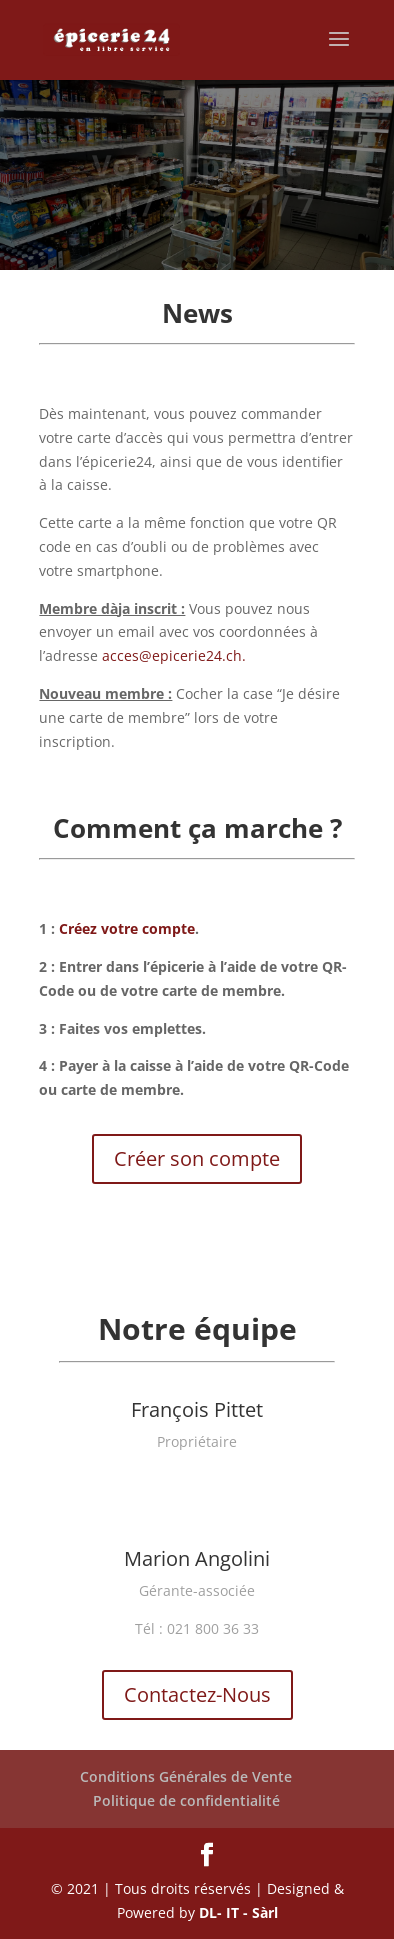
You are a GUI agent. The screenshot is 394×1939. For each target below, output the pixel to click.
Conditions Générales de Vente (186, 1776)
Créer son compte (197, 1158)
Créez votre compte (127, 928)
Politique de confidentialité (186, 1800)
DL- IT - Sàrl (238, 1912)
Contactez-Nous (197, 1694)
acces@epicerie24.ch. (174, 655)
